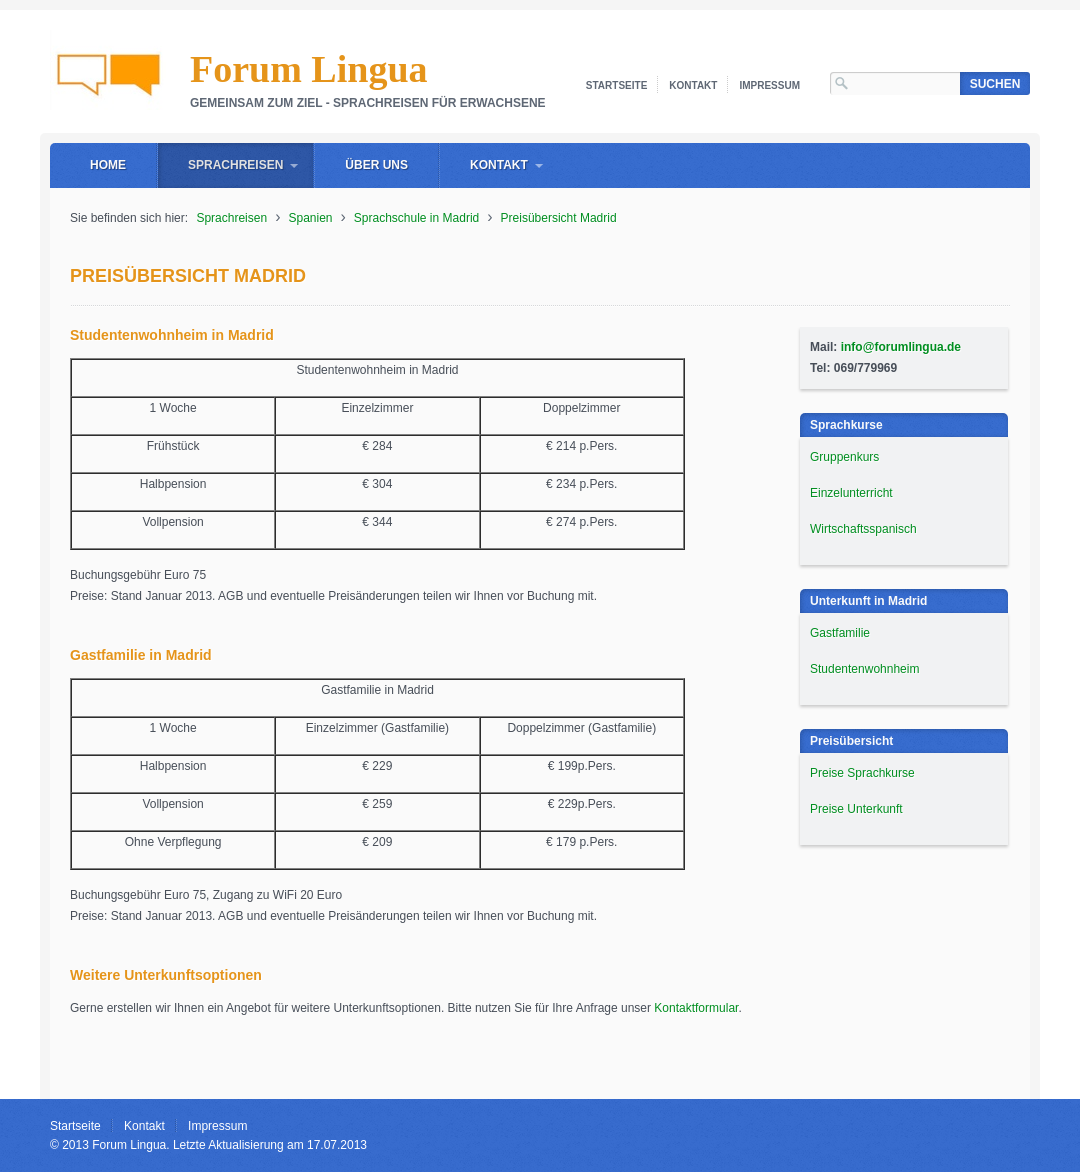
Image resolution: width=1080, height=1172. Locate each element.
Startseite (616, 85)
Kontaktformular (696, 1008)
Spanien (310, 218)
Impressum (769, 85)
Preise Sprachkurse (862, 773)
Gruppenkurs (844, 457)
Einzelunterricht (851, 493)
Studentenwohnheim (864, 669)
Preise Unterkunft (856, 809)
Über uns (376, 165)
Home (108, 165)
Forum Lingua (309, 69)
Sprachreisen (235, 165)
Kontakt (693, 85)
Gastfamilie (840, 633)
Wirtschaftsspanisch (863, 529)
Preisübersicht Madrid (559, 218)
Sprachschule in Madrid (416, 218)
